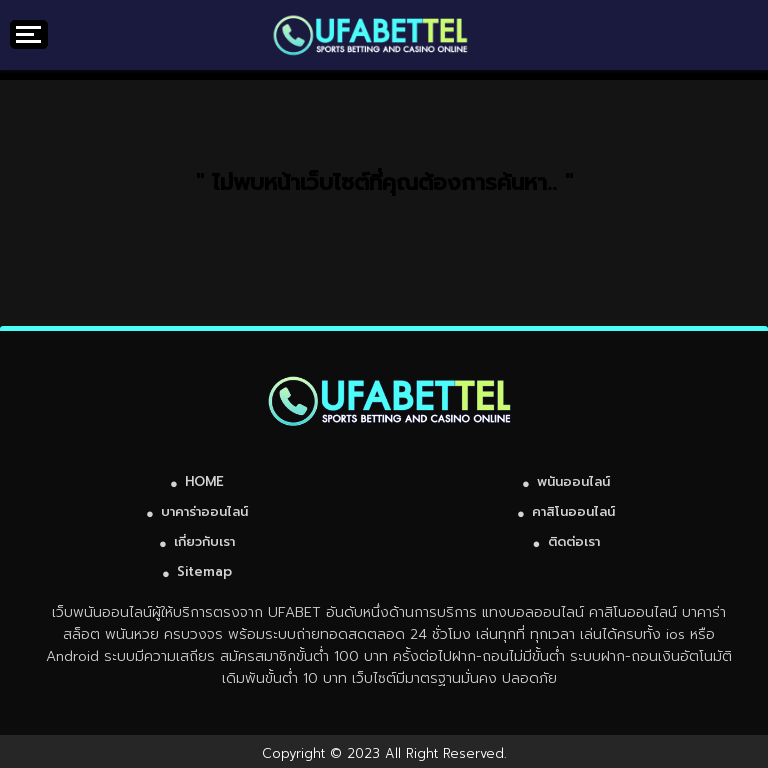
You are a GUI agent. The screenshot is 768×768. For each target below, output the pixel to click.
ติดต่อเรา (574, 541)
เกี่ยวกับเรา (204, 541)
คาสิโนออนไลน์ (573, 511)
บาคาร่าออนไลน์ (204, 511)
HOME (204, 481)
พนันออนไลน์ (573, 481)
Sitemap (204, 571)
